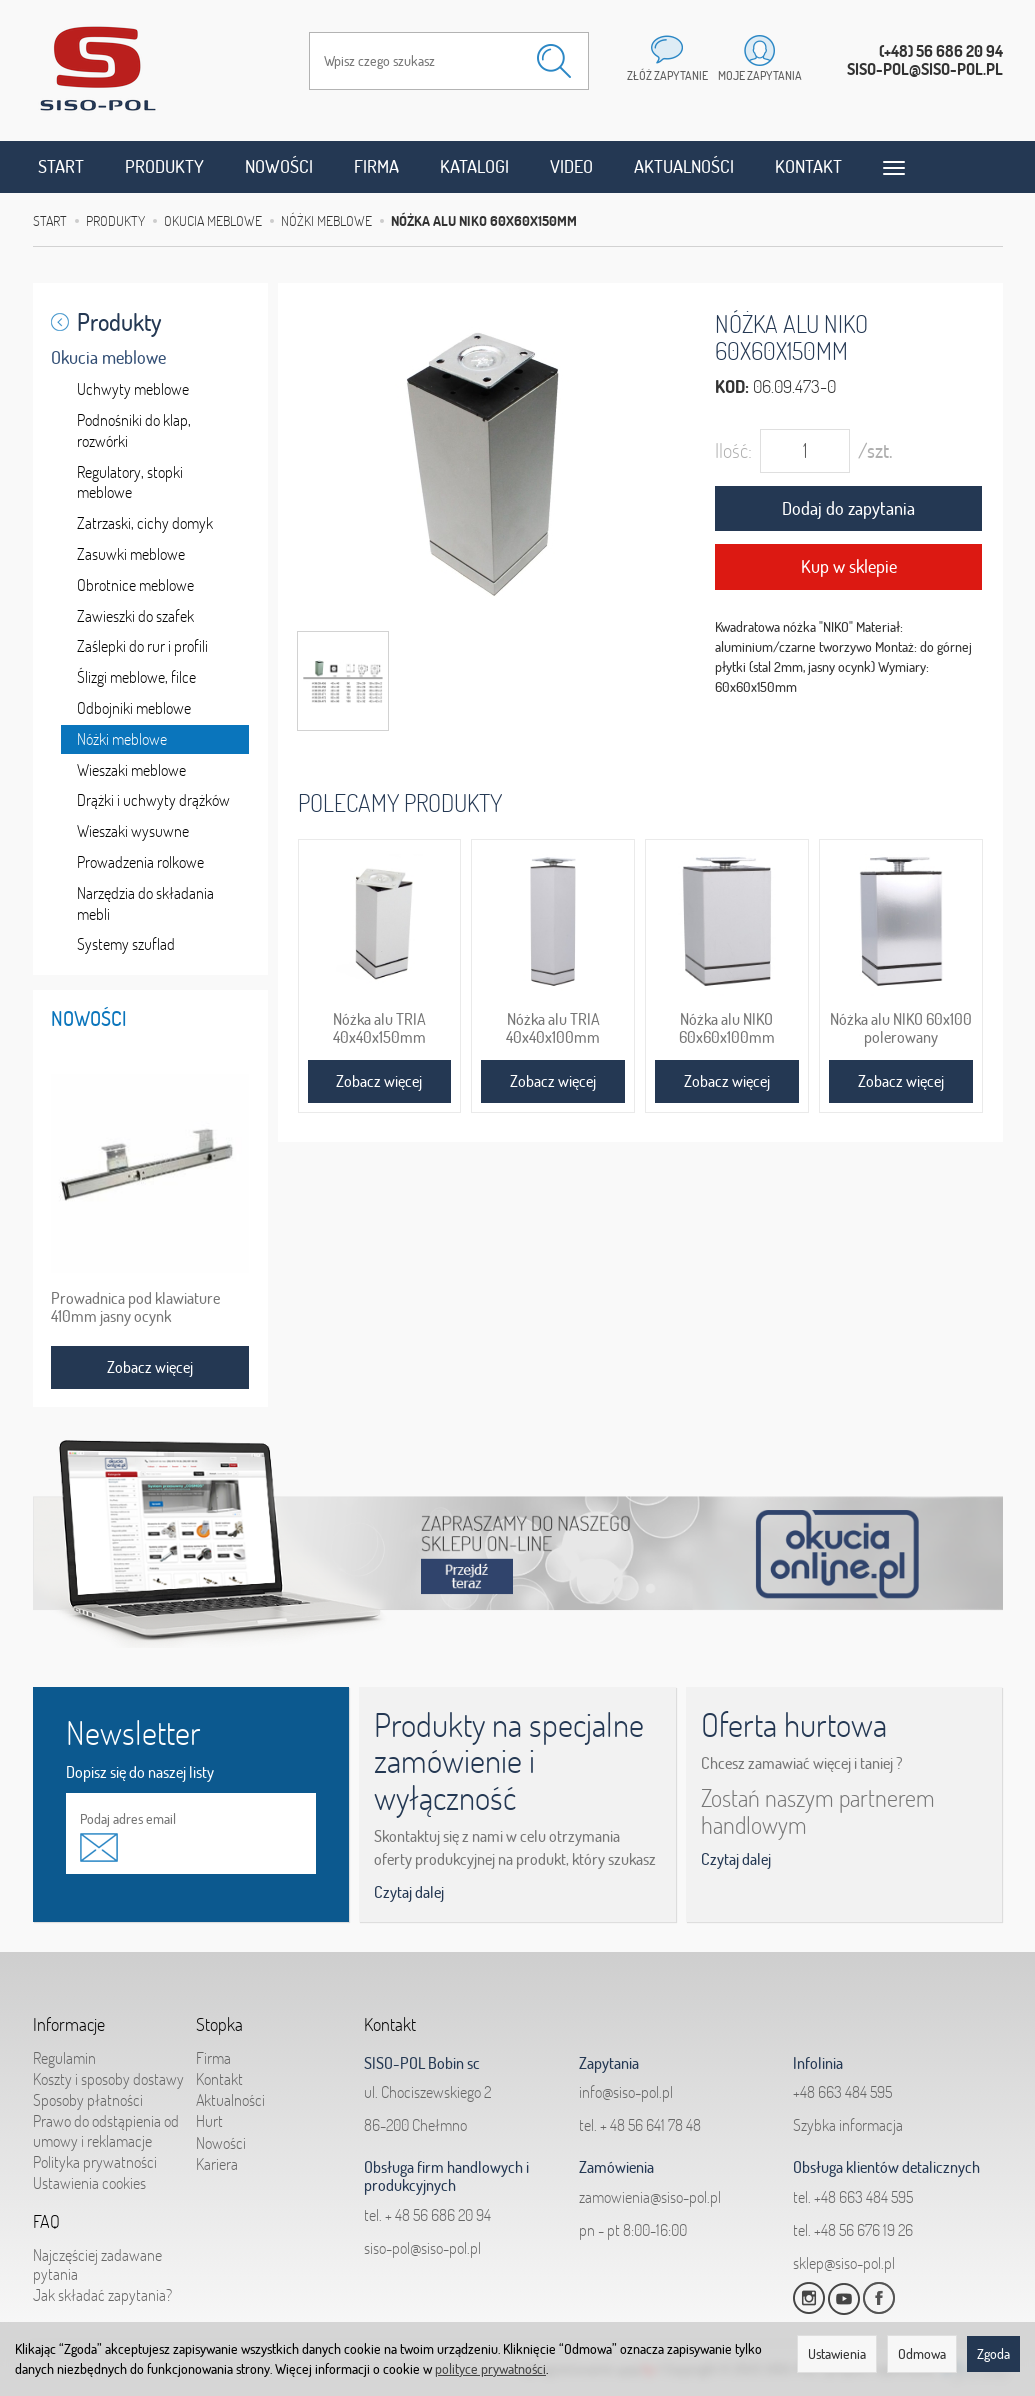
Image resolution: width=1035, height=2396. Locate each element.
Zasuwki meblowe (131, 554)
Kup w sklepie (849, 566)
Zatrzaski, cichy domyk (145, 523)
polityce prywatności (490, 2369)
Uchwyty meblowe (133, 389)
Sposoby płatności (88, 2100)
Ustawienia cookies (89, 2183)
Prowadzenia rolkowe (140, 862)
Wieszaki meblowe (131, 770)
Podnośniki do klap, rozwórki (134, 430)
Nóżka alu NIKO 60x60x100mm (727, 1028)
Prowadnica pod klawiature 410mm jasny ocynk (135, 1307)
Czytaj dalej (409, 1892)
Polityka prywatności (95, 2162)
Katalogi (474, 166)
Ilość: (733, 450)
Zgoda (993, 2354)
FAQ (46, 2222)
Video (571, 166)
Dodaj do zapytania (848, 508)
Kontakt (808, 166)
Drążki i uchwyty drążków (153, 800)
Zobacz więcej (379, 1081)
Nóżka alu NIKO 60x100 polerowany (901, 1028)
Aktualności (684, 166)
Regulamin (64, 2058)
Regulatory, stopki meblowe (130, 482)
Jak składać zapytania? (102, 2295)
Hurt (209, 2121)
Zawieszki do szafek (135, 616)
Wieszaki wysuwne (133, 831)
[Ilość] (805, 451)
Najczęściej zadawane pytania (97, 2264)
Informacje (69, 2025)
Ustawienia (837, 2354)
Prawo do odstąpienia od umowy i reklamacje (106, 2130)
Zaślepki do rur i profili (142, 646)
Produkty (164, 166)
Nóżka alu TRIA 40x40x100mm (553, 1028)
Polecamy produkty (400, 802)
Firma (376, 166)
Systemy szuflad (126, 944)
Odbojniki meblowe (134, 708)
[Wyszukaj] (554, 61)
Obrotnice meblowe (135, 585)
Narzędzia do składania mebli (145, 903)
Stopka (219, 2025)
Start (61, 166)
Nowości (279, 166)
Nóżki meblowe (122, 739)
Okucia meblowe (108, 357)
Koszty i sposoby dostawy (108, 2079)
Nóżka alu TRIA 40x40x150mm (379, 1028)
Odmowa (922, 2354)
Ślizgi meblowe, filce (136, 677)
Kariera (217, 2164)
